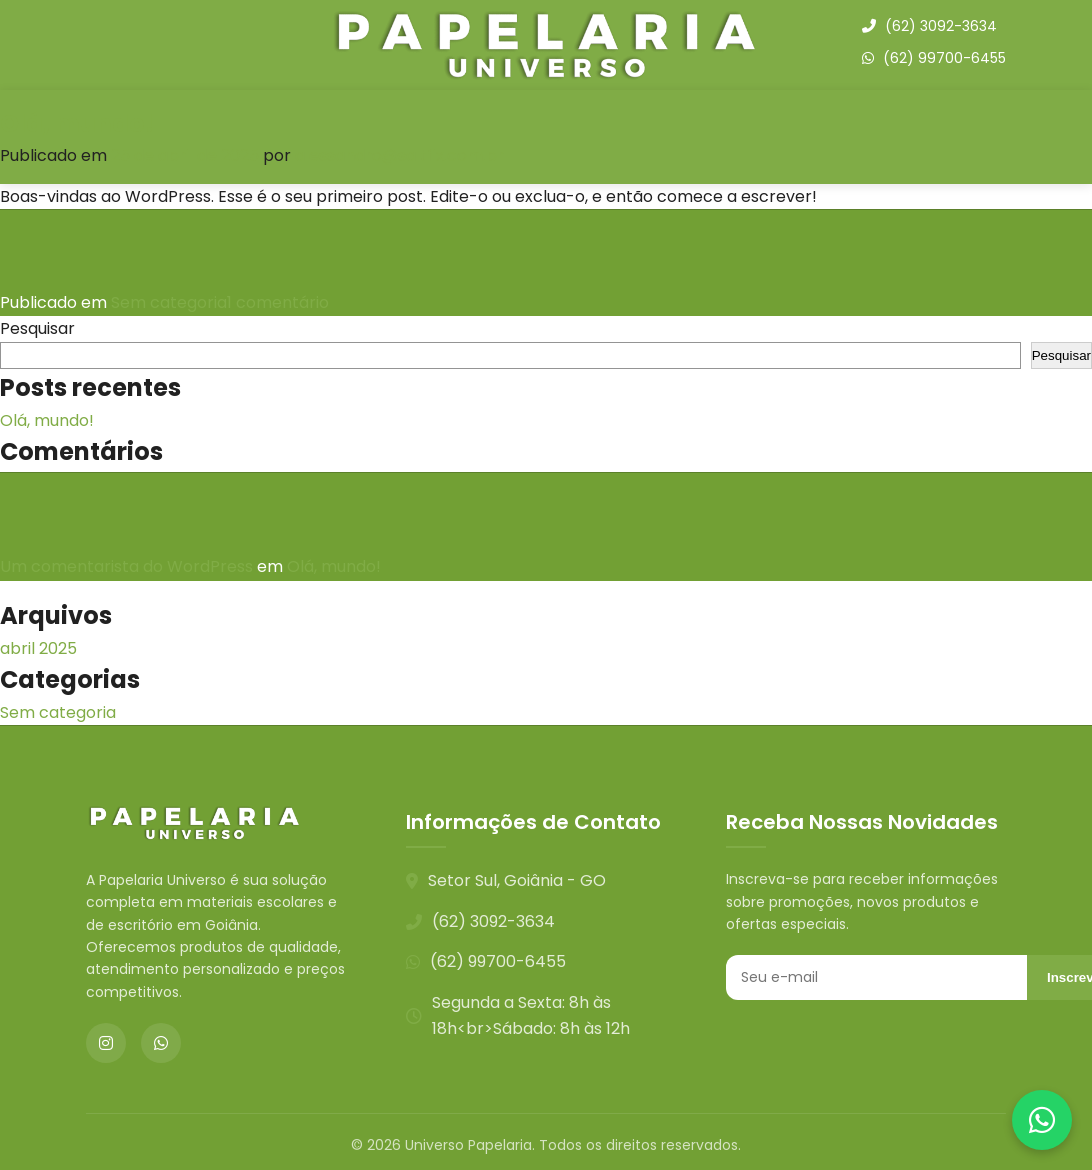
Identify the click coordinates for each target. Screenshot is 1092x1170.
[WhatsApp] (161, 1043)
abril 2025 (38, 648)
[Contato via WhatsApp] (1042, 1120)
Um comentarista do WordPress (126, 566)
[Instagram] (106, 1043)
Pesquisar (37, 328)
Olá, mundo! (77, 123)
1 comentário (278, 302)
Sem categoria (169, 302)
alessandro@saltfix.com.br (399, 155)
